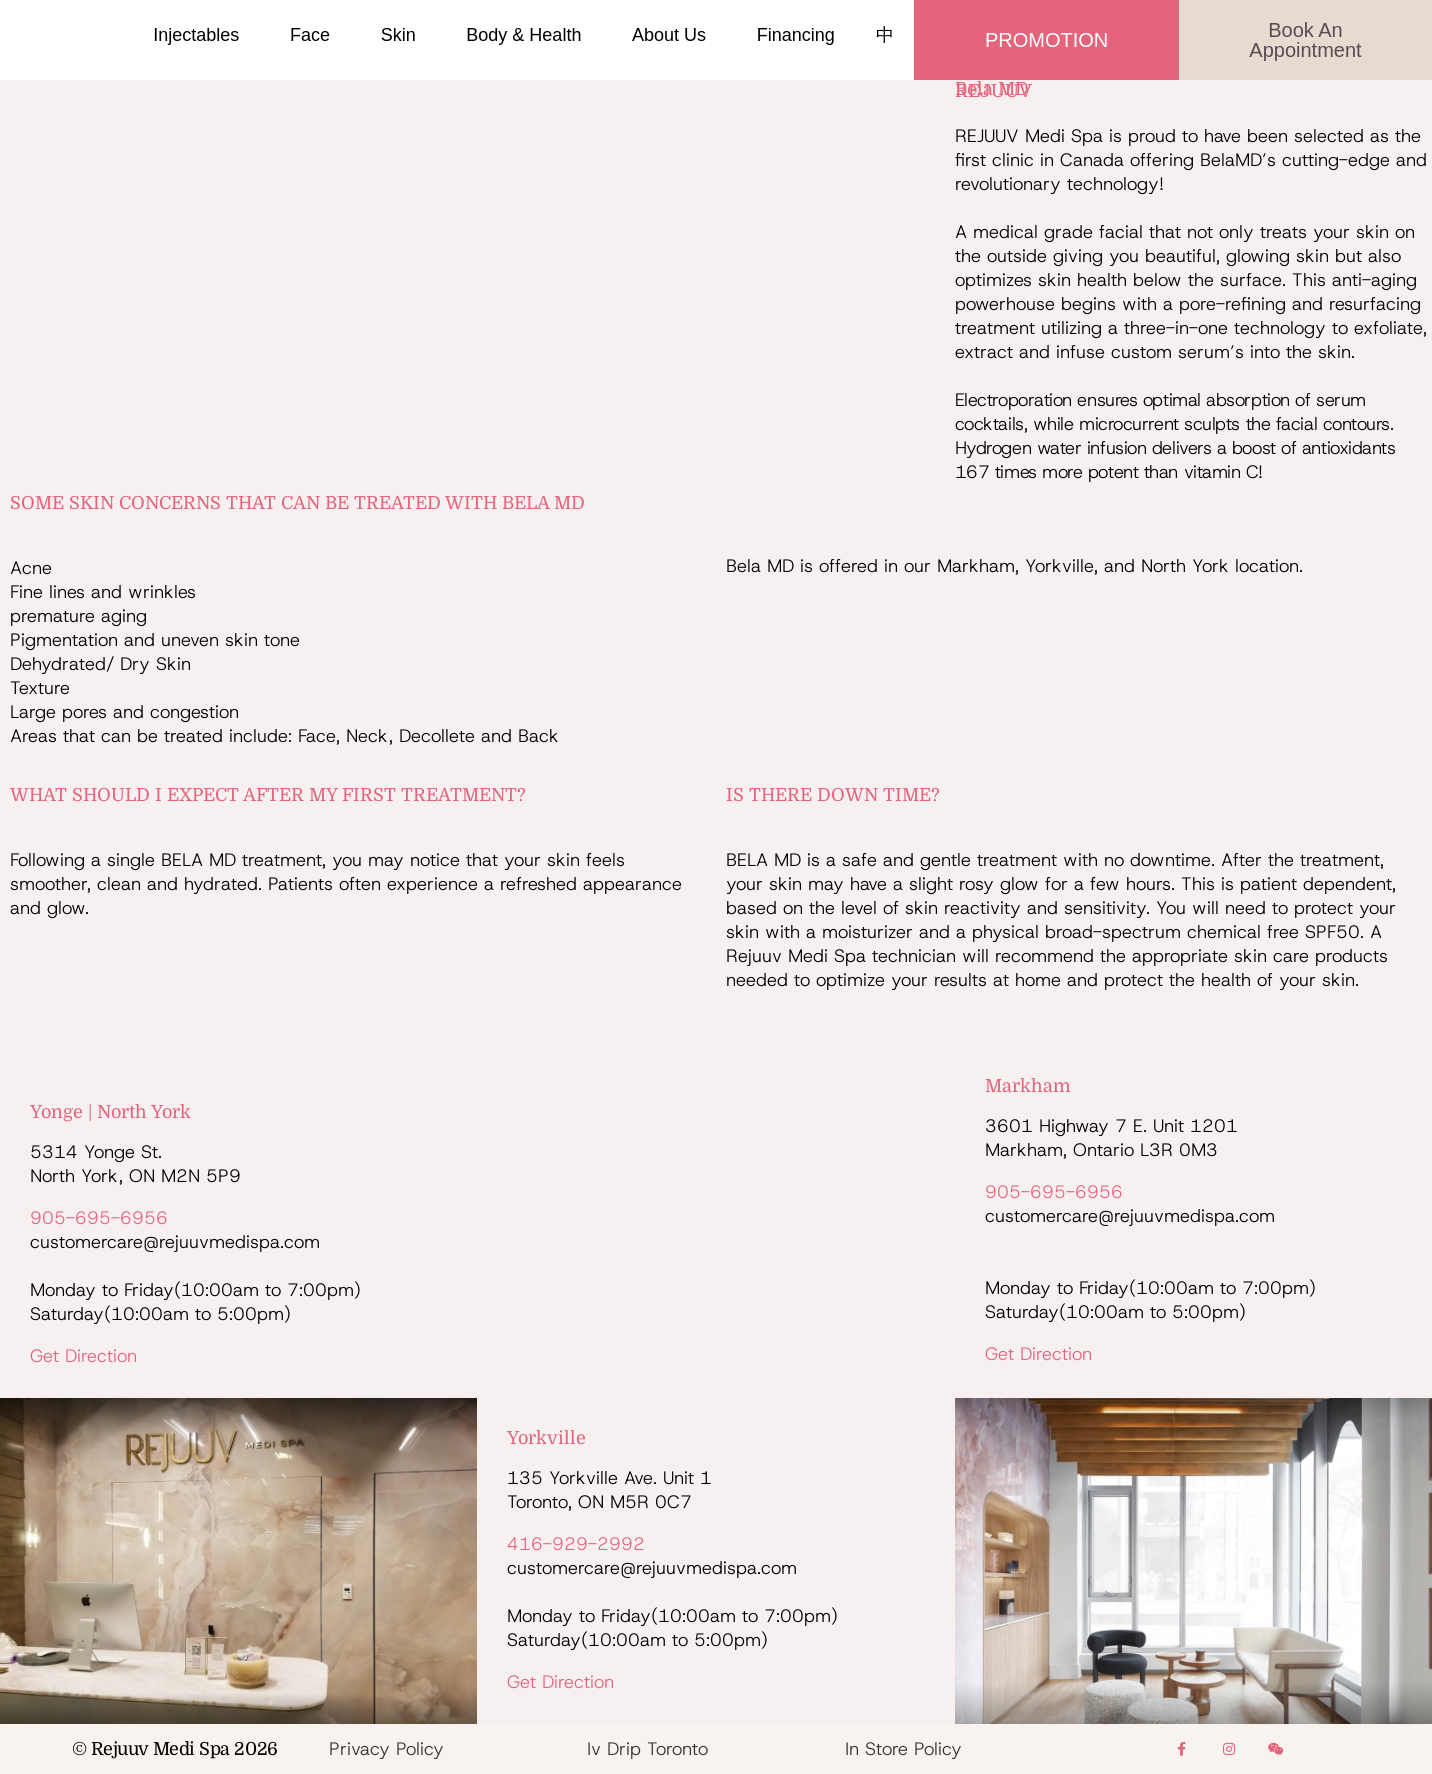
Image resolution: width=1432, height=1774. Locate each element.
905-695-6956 (99, 1218)
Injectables (201, 35)
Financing (796, 35)
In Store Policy (903, 1749)
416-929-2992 (576, 1544)
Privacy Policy (386, 1749)
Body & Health (528, 35)
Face (315, 35)
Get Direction (83, 1356)
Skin (403, 35)
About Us (674, 35)
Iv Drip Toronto (647, 1749)
